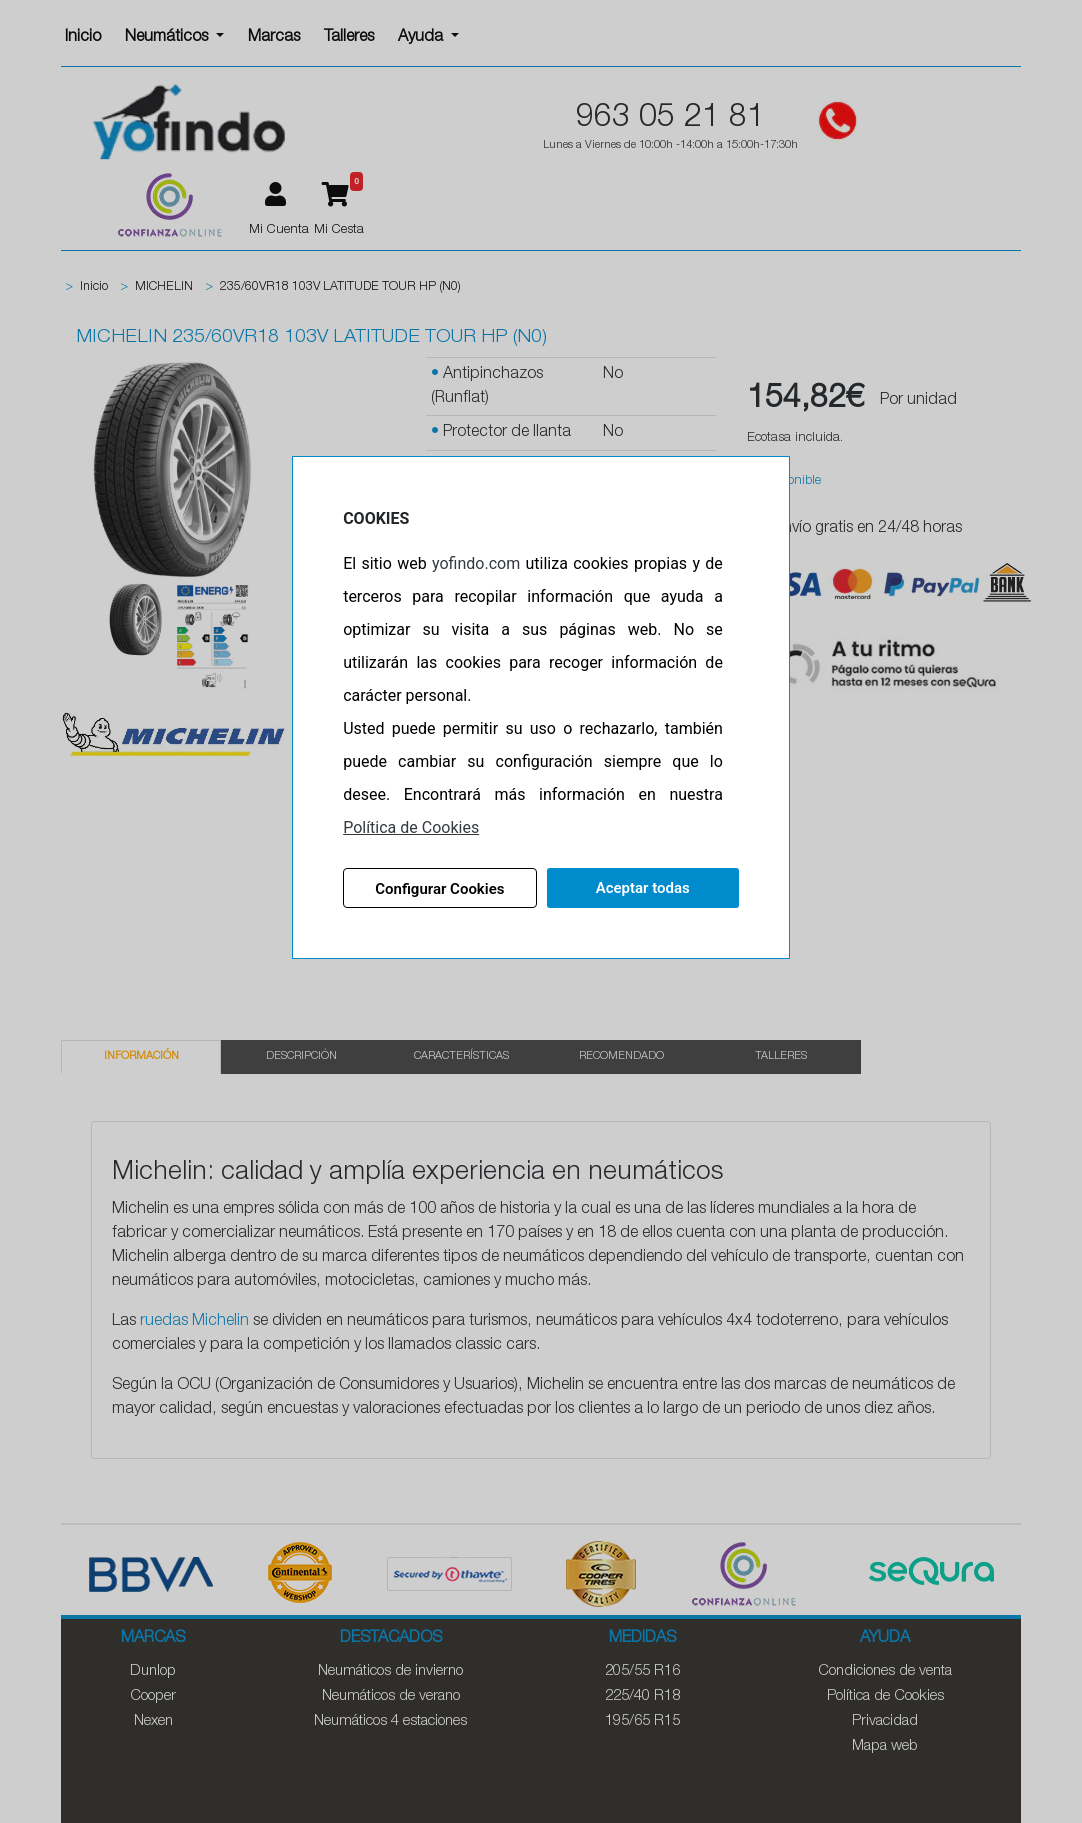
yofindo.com (476, 563)
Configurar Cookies (439, 889)
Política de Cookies (411, 827)
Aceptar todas (643, 888)
